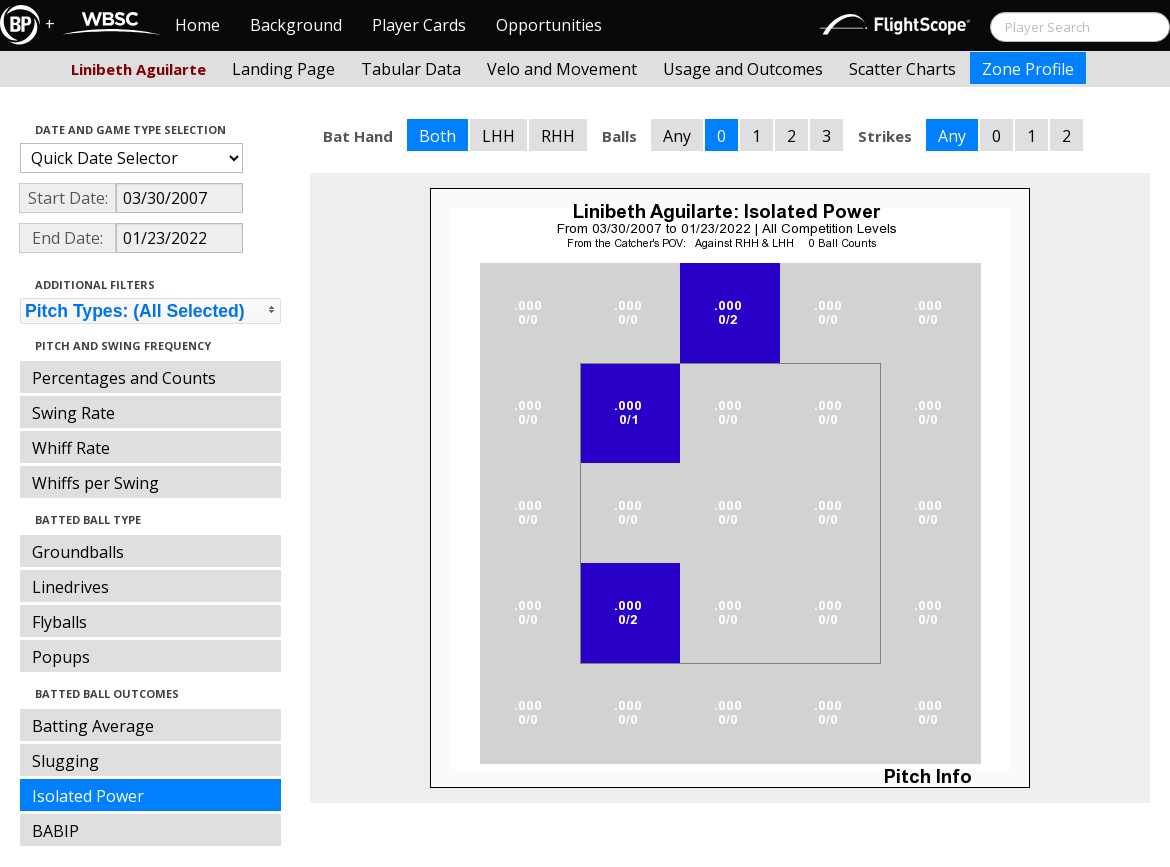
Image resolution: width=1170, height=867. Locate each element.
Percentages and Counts (124, 378)
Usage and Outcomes (743, 69)
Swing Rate (73, 413)
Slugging (65, 761)
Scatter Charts (902, 69)
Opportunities (549, 25)
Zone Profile (1028, 69)
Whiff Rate (71, 448)
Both (437, 136)
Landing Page (283, 69)
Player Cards (419, 25)
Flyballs (59, 622)
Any (677, 136)
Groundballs (78, 552)
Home (197, 25)
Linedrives (70, 587)
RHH (558, 136)
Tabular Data (411, 69)
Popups (61, 657)
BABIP (55, 831)
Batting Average (93, 726)
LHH (498, 136)
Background (296, 25)
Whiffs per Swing (95, 483)
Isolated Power (88, 796)
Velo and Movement (562, 69)
